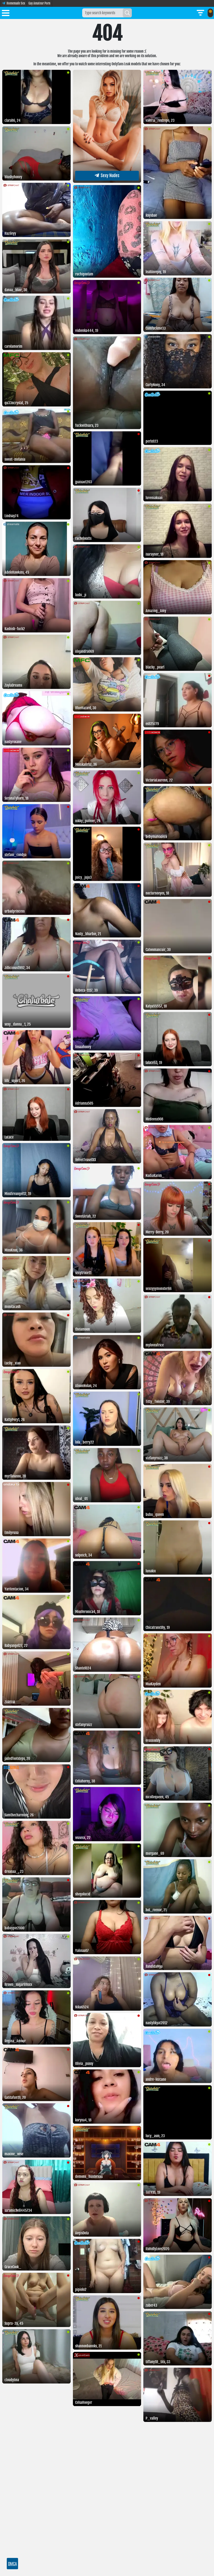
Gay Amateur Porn (39, 3)
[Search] (127, 12)
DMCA (12, 2564)
